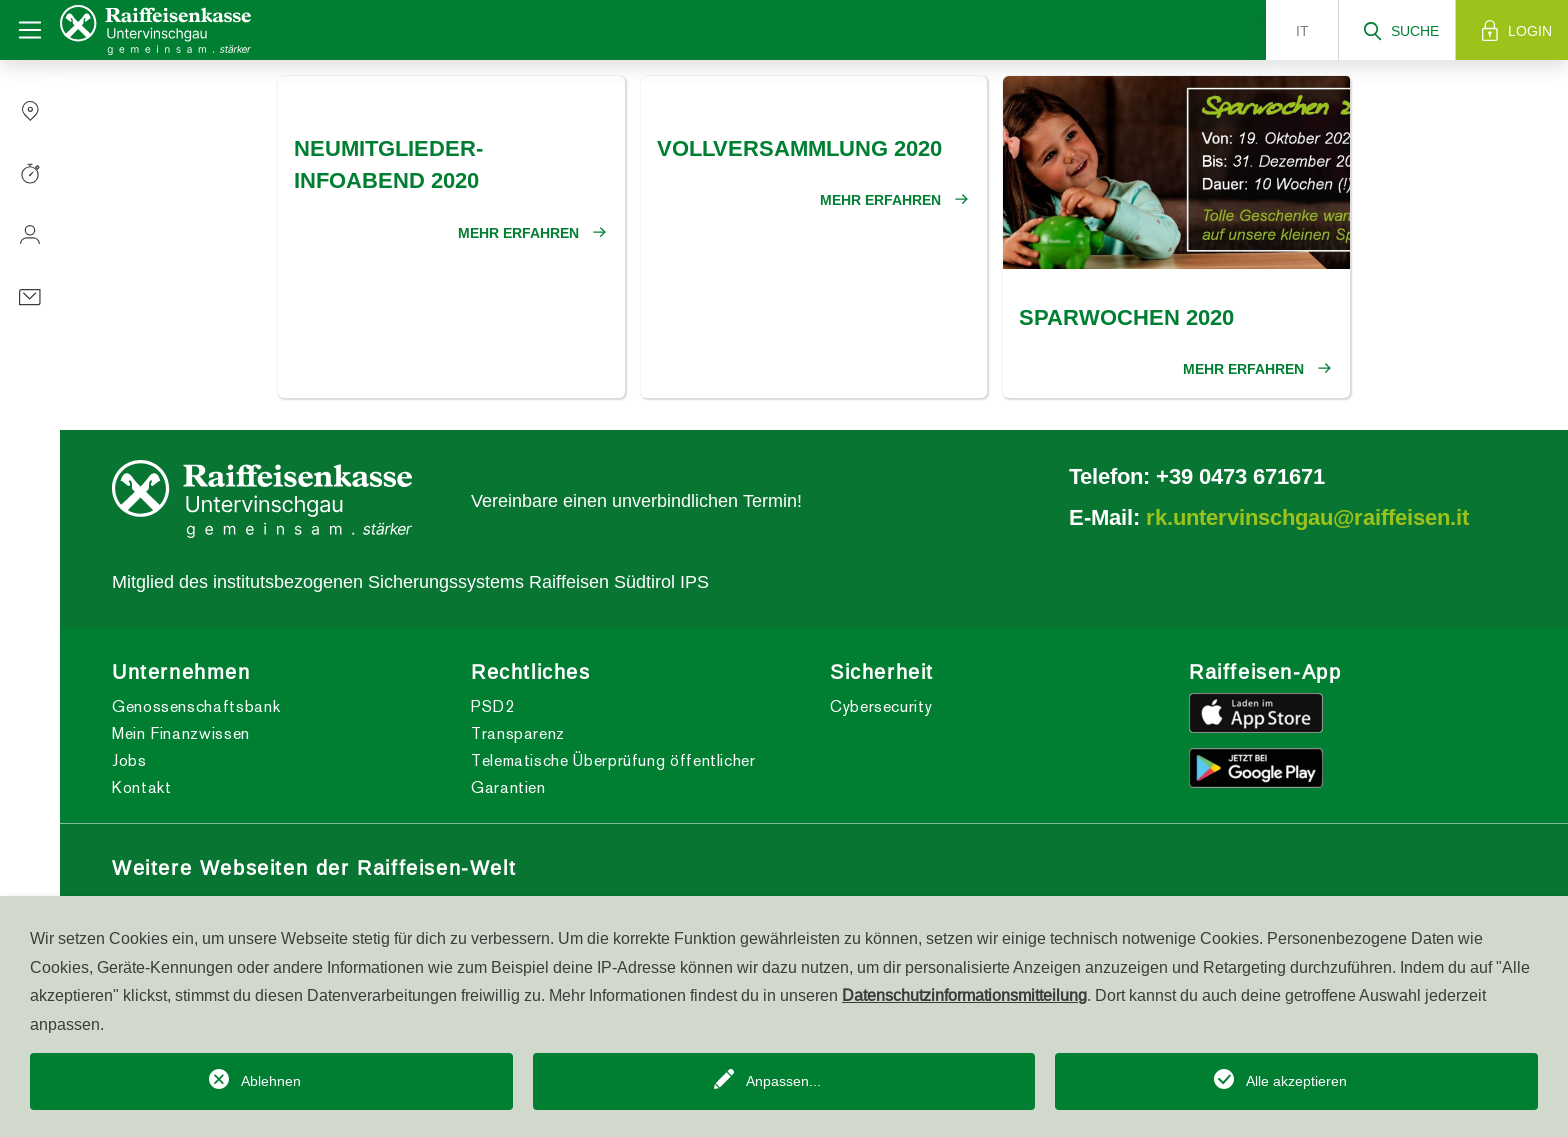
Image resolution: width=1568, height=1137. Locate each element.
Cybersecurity (881, 706)
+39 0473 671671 (1240, 476)
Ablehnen (271, 1081)
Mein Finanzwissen (181, 733)
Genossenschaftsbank (196, 706)
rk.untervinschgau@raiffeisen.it (1307, 517)
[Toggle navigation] (30, 30)
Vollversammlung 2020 (799, 148)
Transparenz (518, 733)
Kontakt (141, 787)
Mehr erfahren (518, 233)
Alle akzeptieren (1296, 1081)
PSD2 (493, 706)
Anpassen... (783, 1081)
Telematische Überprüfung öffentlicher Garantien (613, 774)
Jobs (129, 760)
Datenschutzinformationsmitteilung (964, 995)
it (1302, 31)
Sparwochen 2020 (1126, 317)
